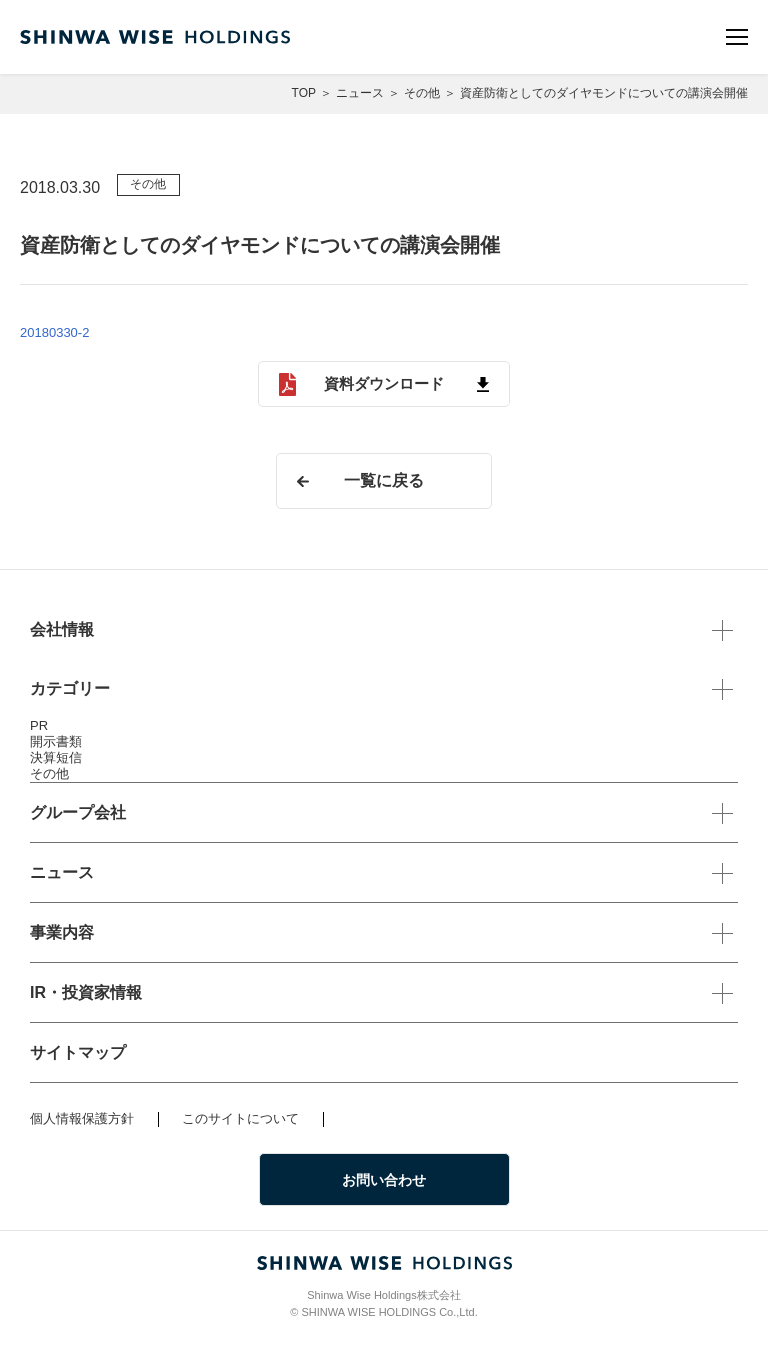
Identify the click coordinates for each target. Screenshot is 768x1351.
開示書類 (56, 741)
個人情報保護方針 (82, 1118)
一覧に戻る (384, 480)
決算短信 (56, 757)
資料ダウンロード (384, 383)
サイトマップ (78, 1052)
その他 (422, 93)
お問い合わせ (384, 1180)
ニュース (360, 93)
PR (39, 725)
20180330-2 (54, 332)
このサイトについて (240, 1118)
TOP (304, 93)
